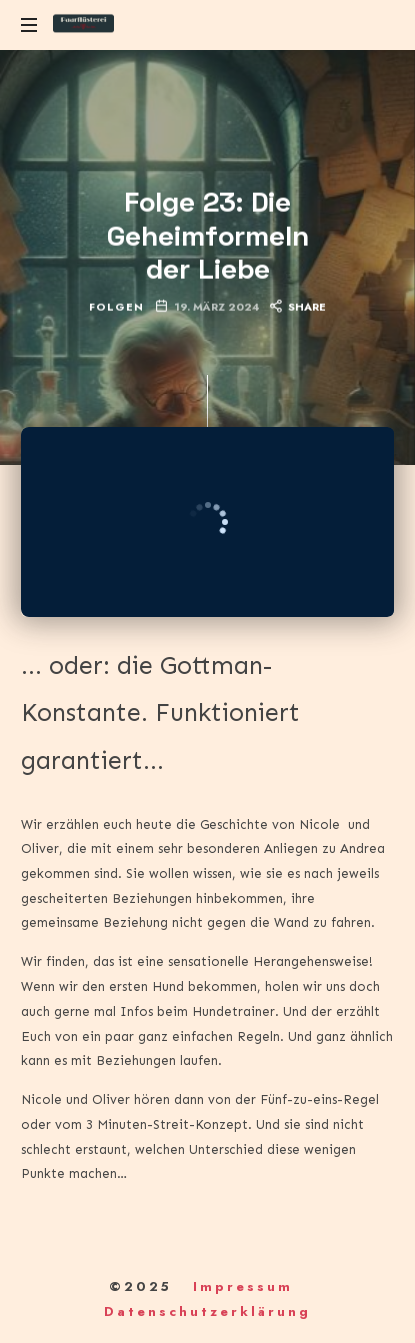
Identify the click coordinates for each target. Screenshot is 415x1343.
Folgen (116, 306)
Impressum (243, 1286)
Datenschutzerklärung (207, 1311)
